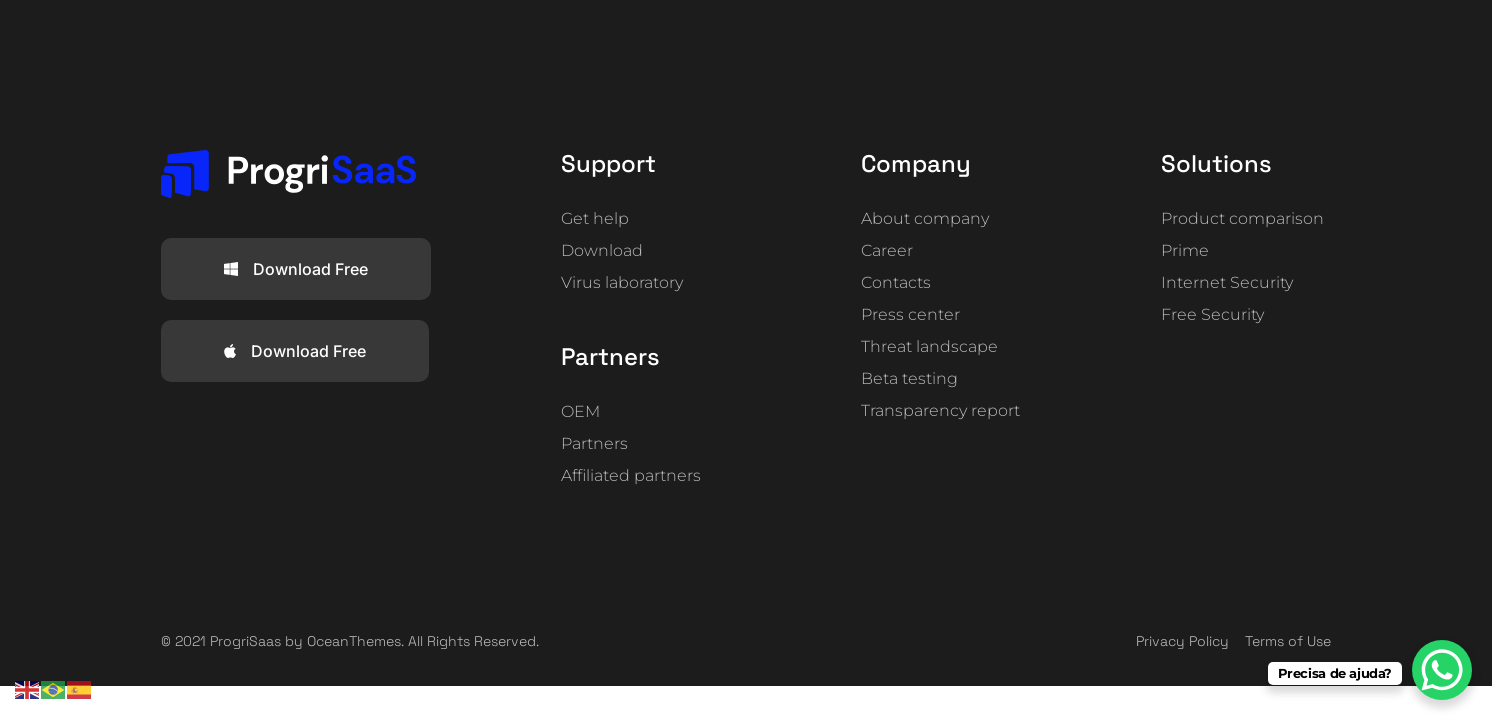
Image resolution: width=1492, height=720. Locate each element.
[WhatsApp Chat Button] (1442, 670)
